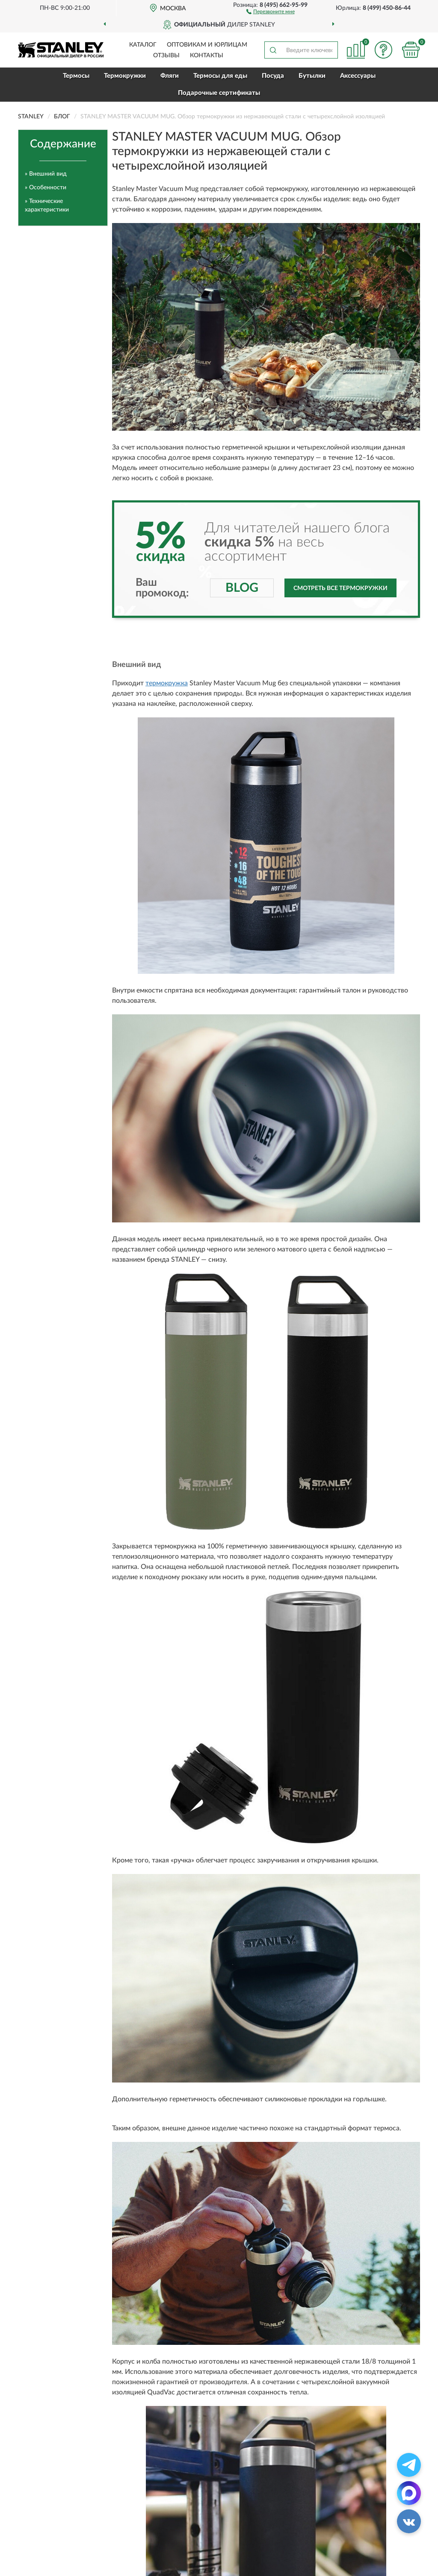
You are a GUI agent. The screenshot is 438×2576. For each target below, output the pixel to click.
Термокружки (125, 76)
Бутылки (312, 76)
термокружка (166, 683)
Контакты (206, 56)
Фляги (169, 76)
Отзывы (166, 56)
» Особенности (45, 188)
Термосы (76, 76)
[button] (270, 11)
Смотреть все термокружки (340, 588)
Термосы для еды (220, 76)
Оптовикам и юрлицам (207, 45)
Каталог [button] (143, 45)
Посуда (273, 76)
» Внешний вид (46, 174)
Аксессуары (358, 76)
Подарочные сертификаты (219, 93)
